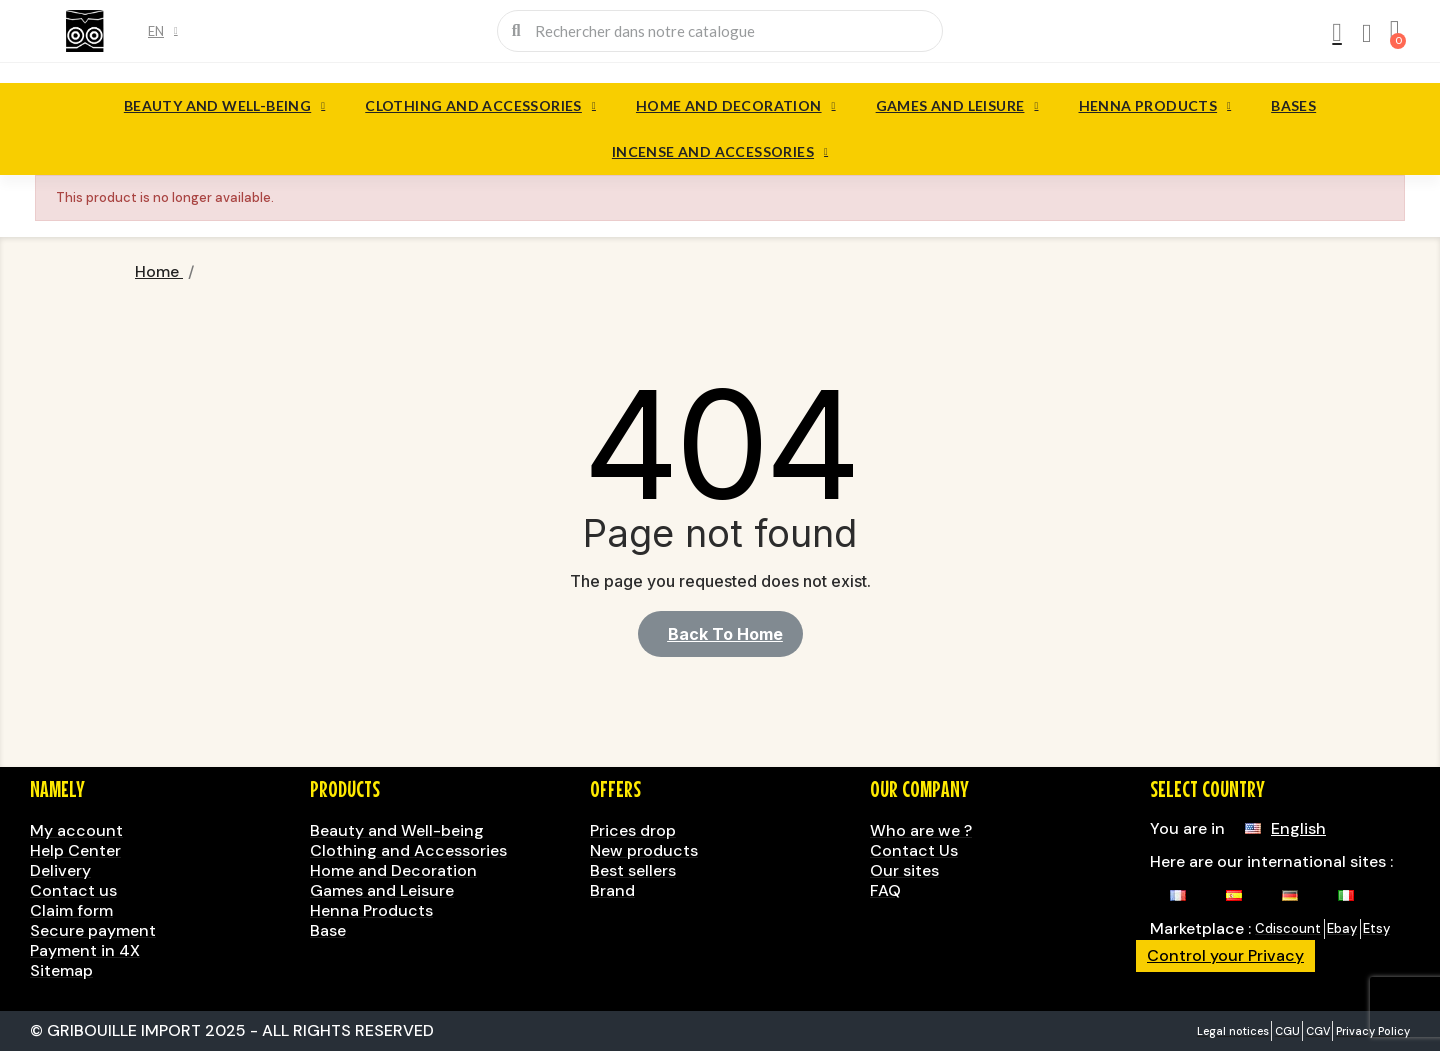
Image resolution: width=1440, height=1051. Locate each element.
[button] (720, 634)
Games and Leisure (957, 106)
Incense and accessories (720, 152)
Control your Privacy (1225, 955)
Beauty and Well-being (224, 106)
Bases (1293, 105)
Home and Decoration (736, 106)
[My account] (1337, 33)
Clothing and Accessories (480, 106)
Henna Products (1155, 106)
